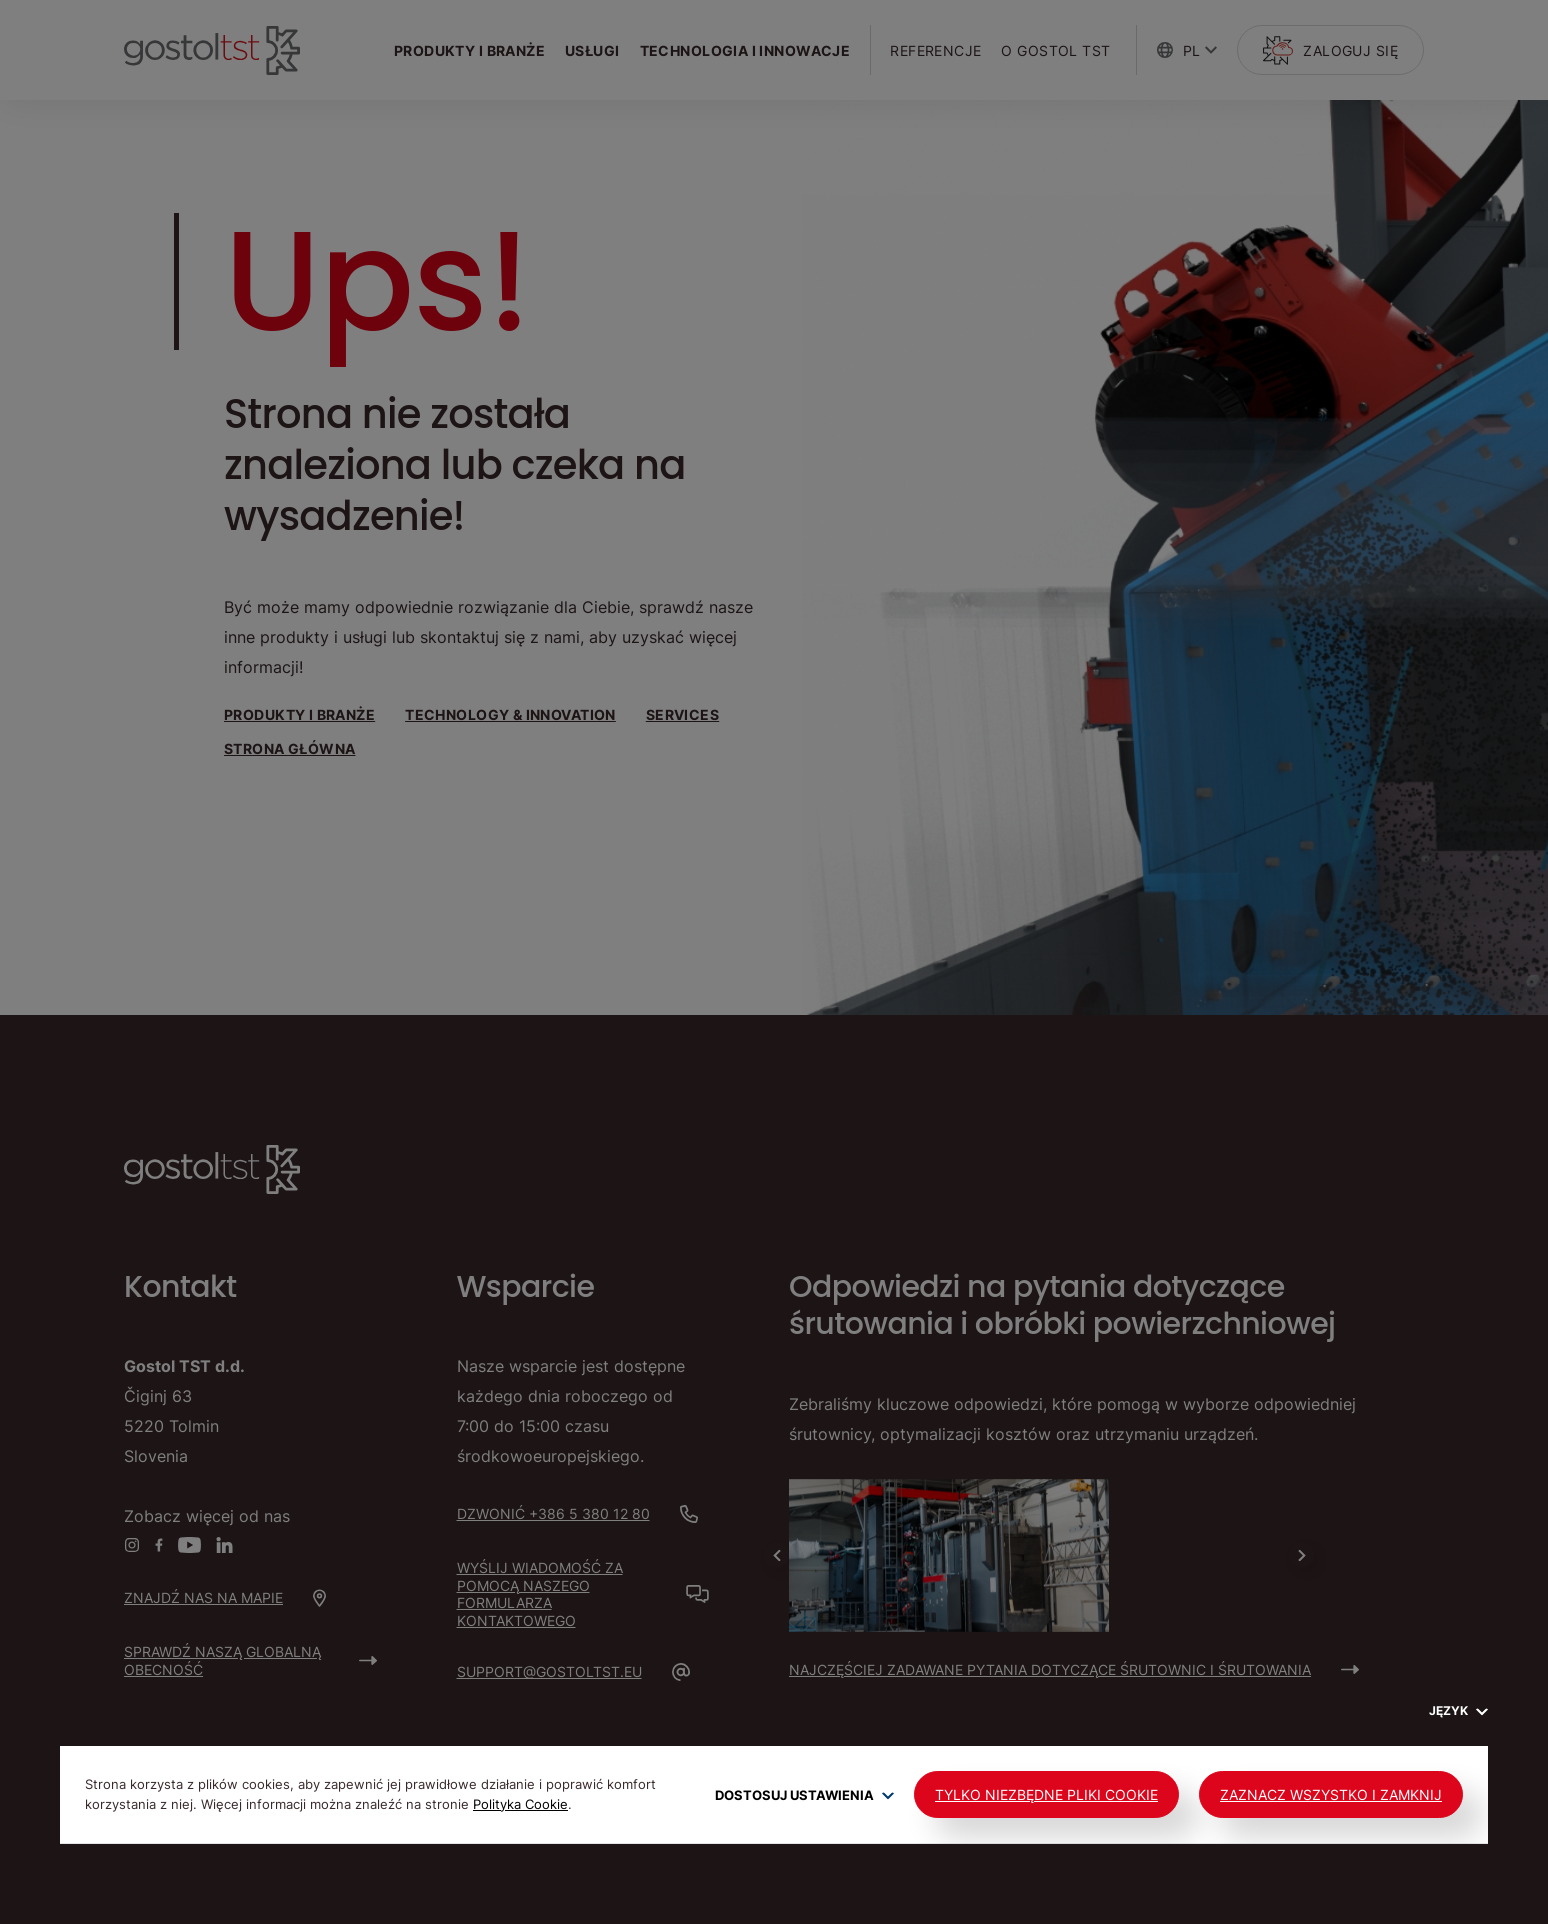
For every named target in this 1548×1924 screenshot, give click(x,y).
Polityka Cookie (520, 1804)
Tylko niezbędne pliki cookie (1046, 1794)
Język (1458, 1710)
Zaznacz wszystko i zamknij (1331, 1794)
